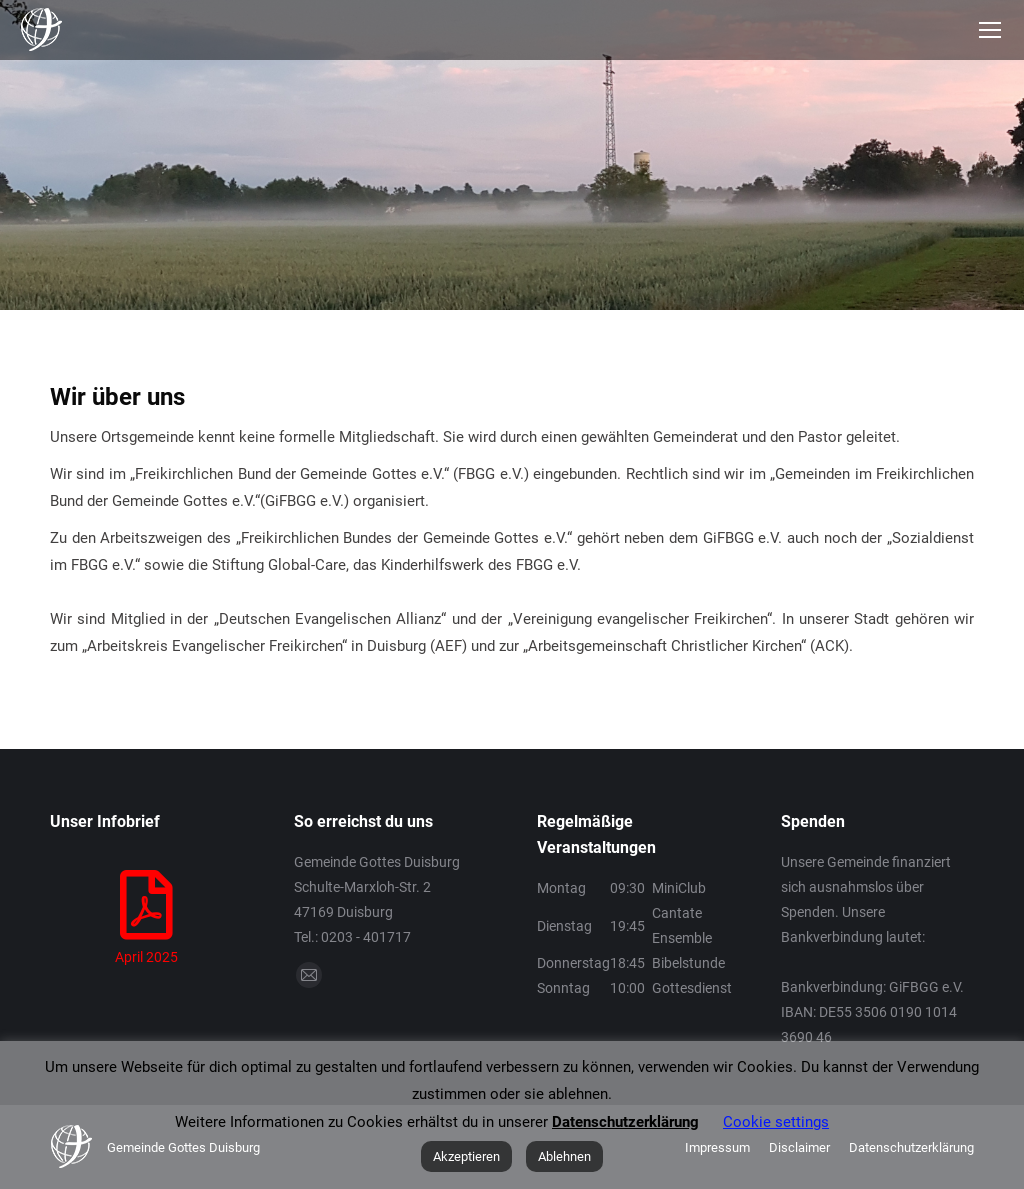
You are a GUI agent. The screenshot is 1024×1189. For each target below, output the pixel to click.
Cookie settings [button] (776, 1122)
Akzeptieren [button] (466, 1156)
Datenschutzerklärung (625, 1122)
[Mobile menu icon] (990, 30)
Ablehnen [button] (564, 1156)
